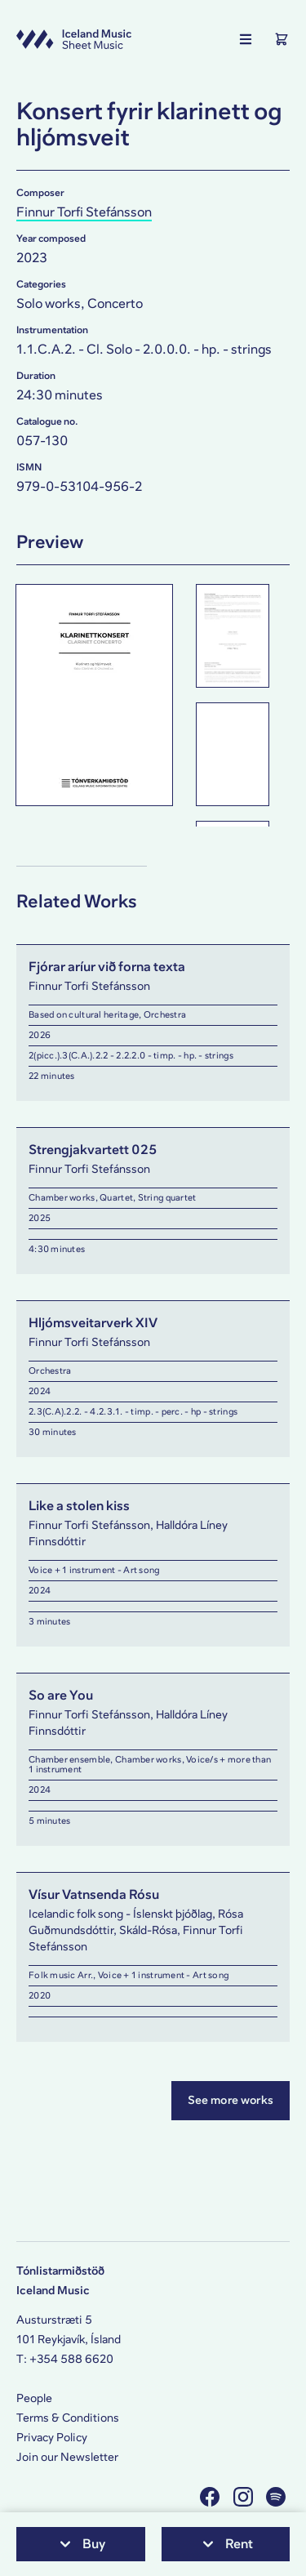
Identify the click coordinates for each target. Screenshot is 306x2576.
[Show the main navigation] (245, 39)
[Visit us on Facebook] (212, 2496)
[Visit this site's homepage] (73, 39)
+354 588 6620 (71, 2359)
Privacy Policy (51, 2438)
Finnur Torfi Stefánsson (84, 212)
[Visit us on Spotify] (278, 2496)
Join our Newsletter (67, 2457)
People (34, 2398)
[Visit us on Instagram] (245, 2496)
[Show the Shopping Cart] (281, 39)
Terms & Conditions (67, 2418)
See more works (230, 2100)
